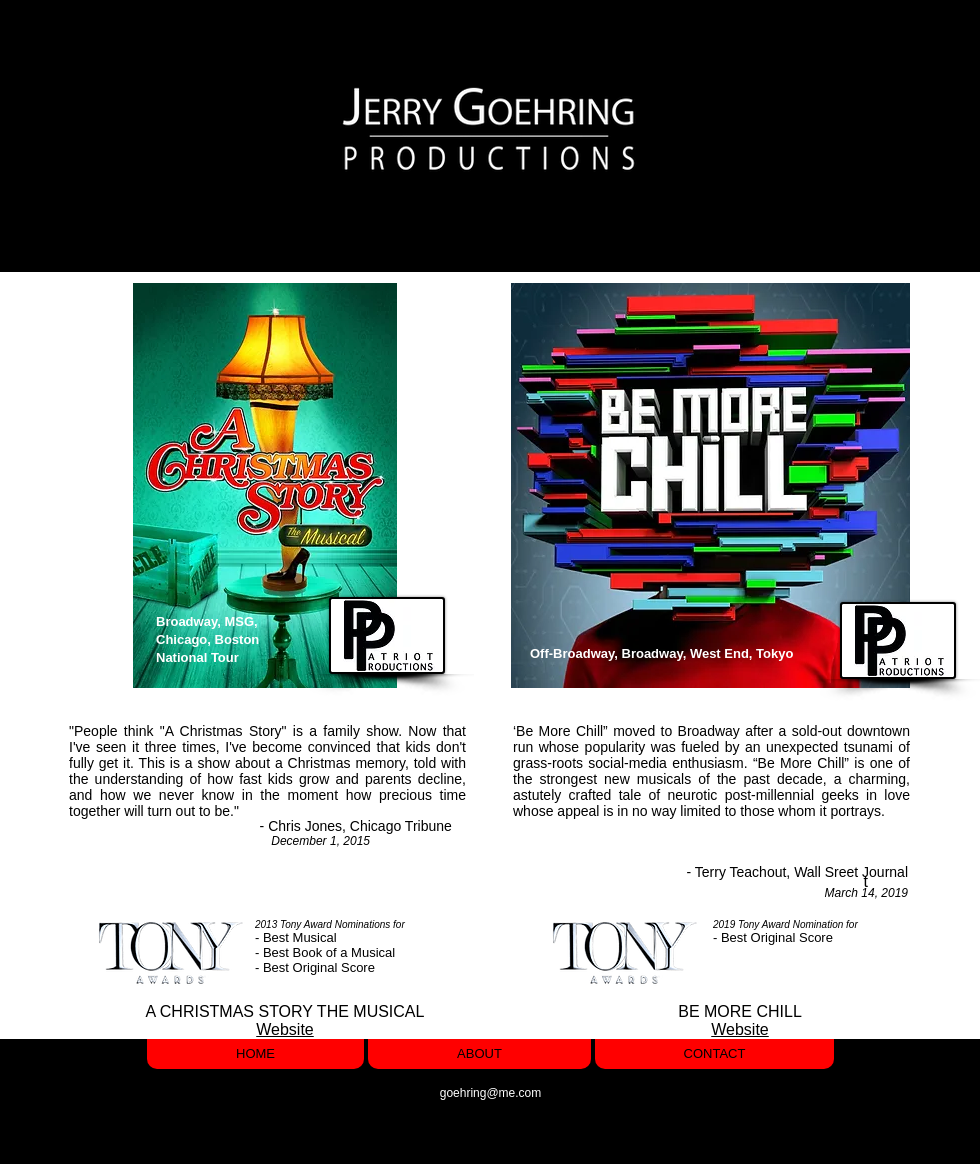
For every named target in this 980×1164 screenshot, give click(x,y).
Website (285, 1029)
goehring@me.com (491, 1093)
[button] (858, 130)
